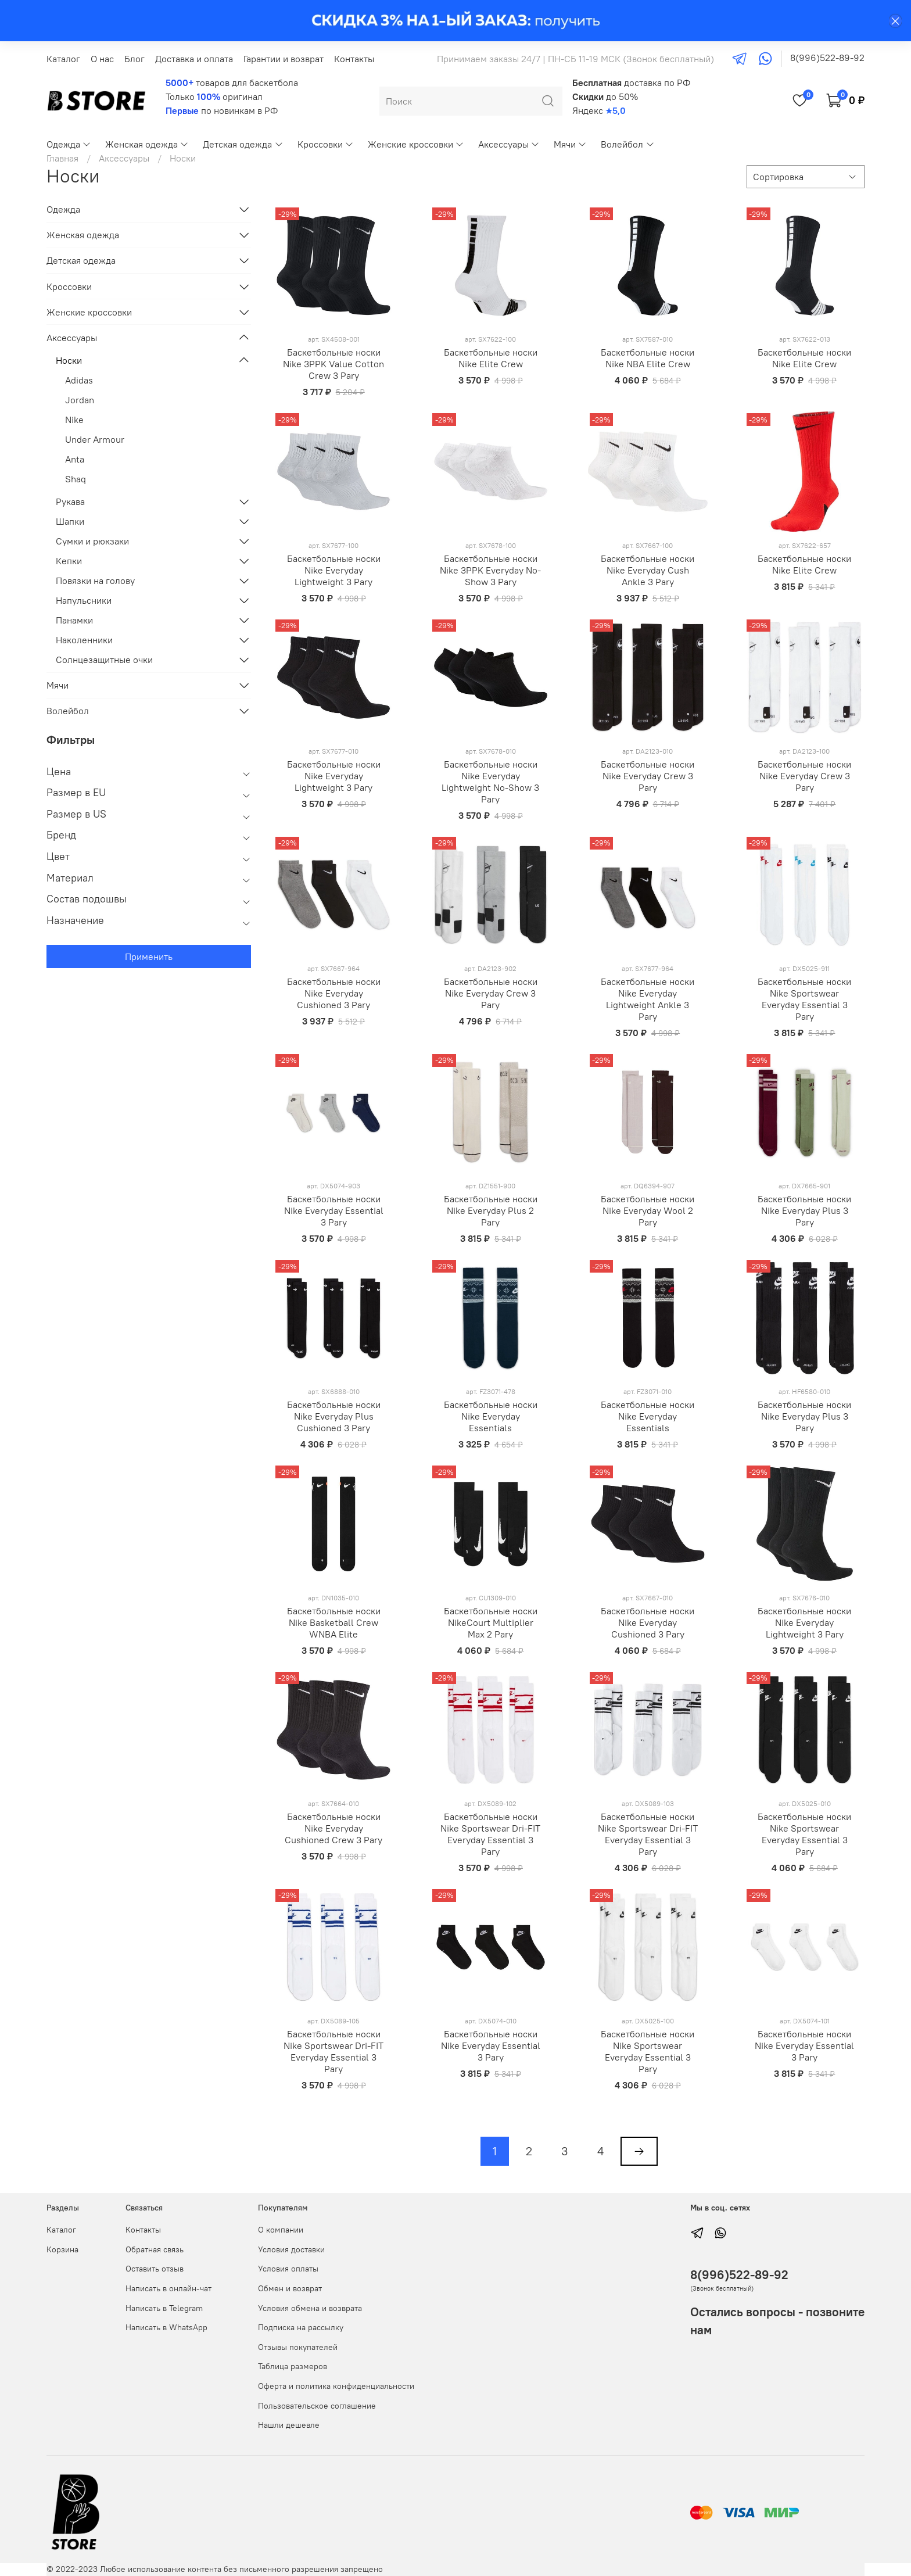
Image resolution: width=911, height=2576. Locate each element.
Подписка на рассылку (300, 2327)
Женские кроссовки (416, 144)
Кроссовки (325, 144)
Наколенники (84, 640)
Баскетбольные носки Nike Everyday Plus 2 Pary (490, 1210)
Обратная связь (154, 2249)
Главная (62, 158)
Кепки (69, 561)
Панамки (74, 620)
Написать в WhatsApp (166, 2327)
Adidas (79, 380)
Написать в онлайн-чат (168, 2288)
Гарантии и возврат (283, 59)
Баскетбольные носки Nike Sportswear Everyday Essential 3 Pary (804, 999)
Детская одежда (243, 144)
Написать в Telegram (164, 2308)
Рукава (70, 501)
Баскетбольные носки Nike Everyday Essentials (490, 1416)
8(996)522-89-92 (827, 57)
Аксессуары (509, 144)
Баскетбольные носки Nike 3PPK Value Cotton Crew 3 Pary (333, 363)
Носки (69, 360)
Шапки (70, 521)
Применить (149, 956)
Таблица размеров (292, 2366)
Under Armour (94, 439)
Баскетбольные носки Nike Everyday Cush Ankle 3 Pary (647, 570)
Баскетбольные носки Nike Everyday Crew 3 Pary (647, 775)
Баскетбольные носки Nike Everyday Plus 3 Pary (804, 1210)
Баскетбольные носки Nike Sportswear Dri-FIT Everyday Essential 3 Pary (490, 1834)
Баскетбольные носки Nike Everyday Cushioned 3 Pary (334, 993)
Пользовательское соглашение (317, 2406)
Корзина (62, 2249)
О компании (280, 2229)
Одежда (68, 144)
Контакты (354, 59)
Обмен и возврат (290, 2288)
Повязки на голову (95, 580)
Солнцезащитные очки (104, 659)
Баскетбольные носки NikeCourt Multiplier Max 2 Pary (490, 1622)
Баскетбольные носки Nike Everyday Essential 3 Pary (333, 1210)
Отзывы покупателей (298, 2347)
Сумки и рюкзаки (92, 541)
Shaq (75, 479)
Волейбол (627, 144)
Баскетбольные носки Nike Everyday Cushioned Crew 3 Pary (333, 1828)
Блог (134, 59)
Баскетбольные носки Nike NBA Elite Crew (647, 358)
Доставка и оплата (194, 59)
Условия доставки (291, 2249)
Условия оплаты (288, 2268)
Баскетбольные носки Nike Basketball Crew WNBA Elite (334, 1622)
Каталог (63, 59)
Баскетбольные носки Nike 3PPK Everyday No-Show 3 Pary (490, 570)
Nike (74, 419)
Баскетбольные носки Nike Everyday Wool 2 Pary (647, 1210)
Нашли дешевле (289, 2425)
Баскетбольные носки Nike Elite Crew (490, 358)
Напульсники (84, 600)
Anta (74, 459)
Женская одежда (147, 144)
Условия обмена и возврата (310, 2308)
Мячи (570, 144)
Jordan (79, 400)
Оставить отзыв (154, 2268)
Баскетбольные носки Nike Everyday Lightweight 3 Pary (334, 570)
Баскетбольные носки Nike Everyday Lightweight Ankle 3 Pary (647, 999)
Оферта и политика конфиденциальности (336, 2386)
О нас (102, 59)
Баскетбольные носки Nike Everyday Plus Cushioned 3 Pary (334, 1416)
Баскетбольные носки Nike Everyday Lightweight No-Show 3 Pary (490, 781)
